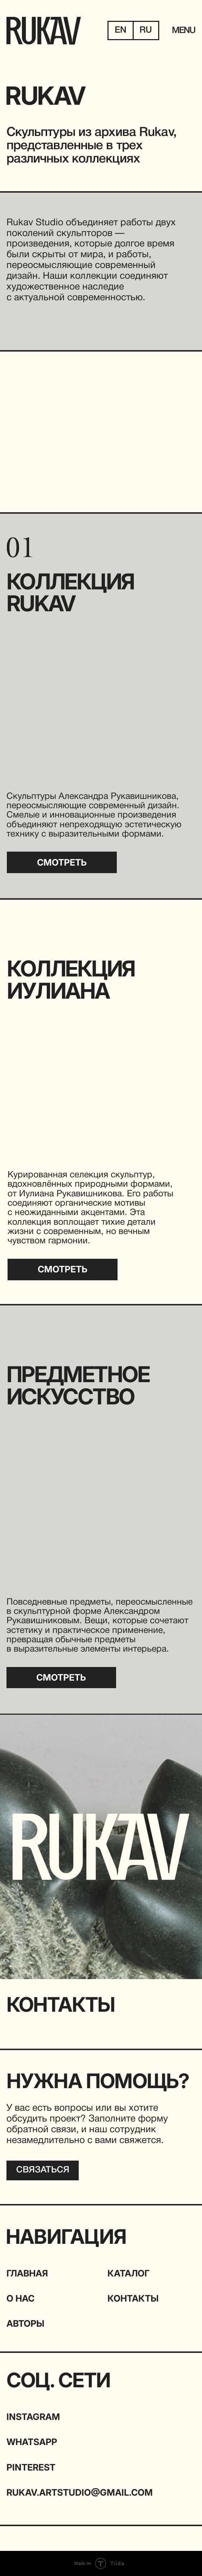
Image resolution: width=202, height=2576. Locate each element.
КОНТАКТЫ (133, 2298)
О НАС (20, 2298)
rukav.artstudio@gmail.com (79, 2492)
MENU (184, 31)
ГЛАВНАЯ (27, 2273)
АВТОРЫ (25, 2323)
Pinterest (30, 2467)
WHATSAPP (31, 2441)
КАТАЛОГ (128, 2273)
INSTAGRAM (33, 2416)
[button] (42, 2170)
